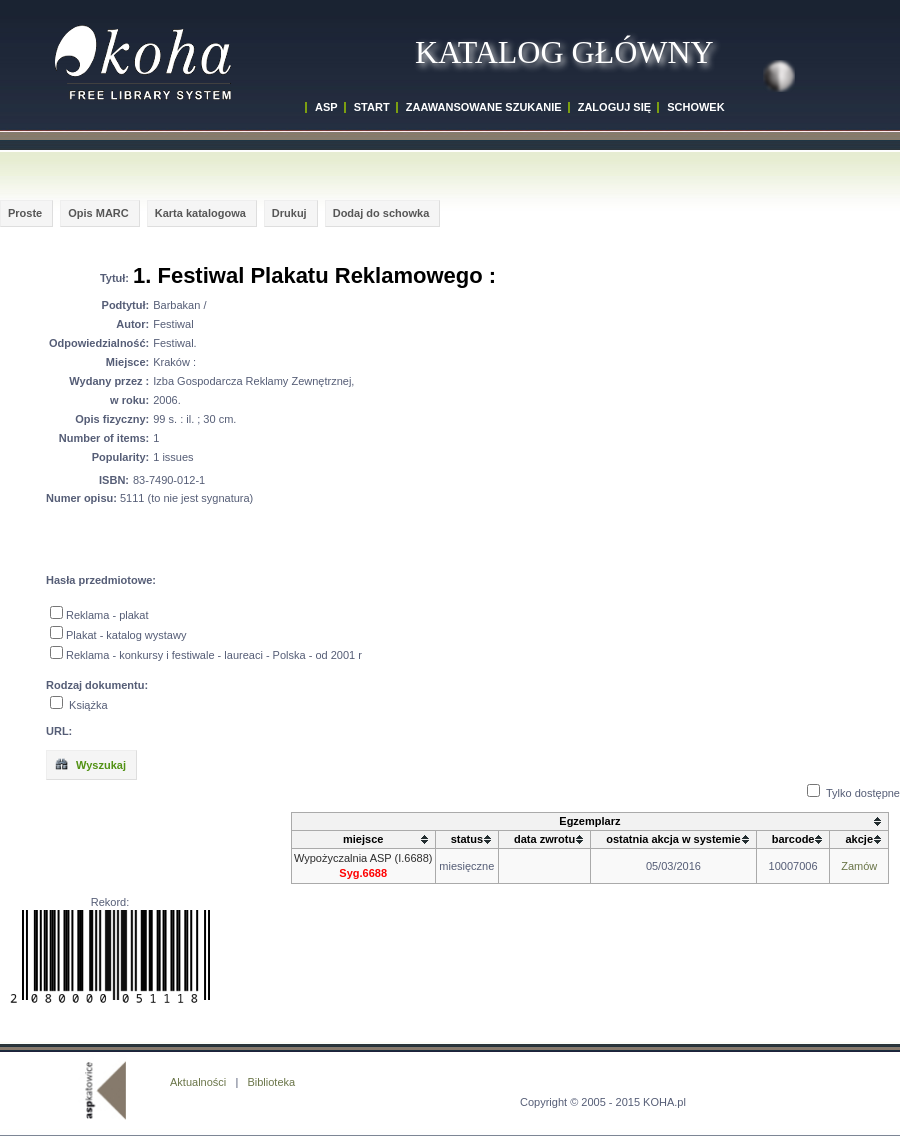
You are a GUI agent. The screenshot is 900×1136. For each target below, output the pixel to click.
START (372, 107)
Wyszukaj (90, 764)
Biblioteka (271, 1082)
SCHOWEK (695, 107)
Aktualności (198, 1082)
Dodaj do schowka (381, 213)
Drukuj (289, 213)
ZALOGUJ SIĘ (614, 107)
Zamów (859, 866)
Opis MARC (98, 213)
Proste (25, 213)
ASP (326, 107)
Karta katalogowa (200, 213)
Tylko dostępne (863, 793)
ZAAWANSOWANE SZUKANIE (484, 107)
